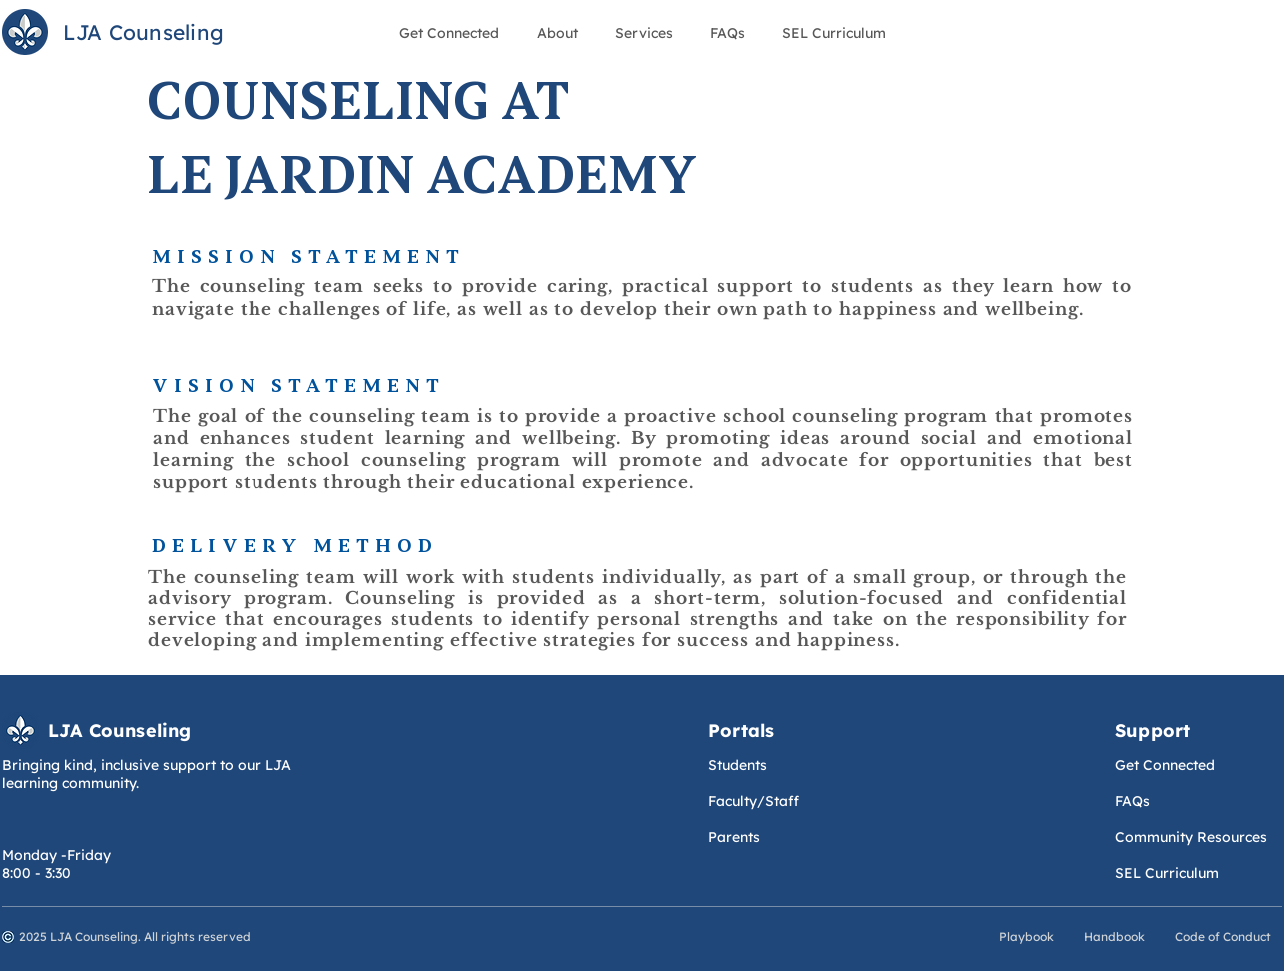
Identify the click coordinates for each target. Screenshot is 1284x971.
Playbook (1028, 936)
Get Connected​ (1165, 765)
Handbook (1114, 936)
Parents (734, 837)
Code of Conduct (1223, 936)
